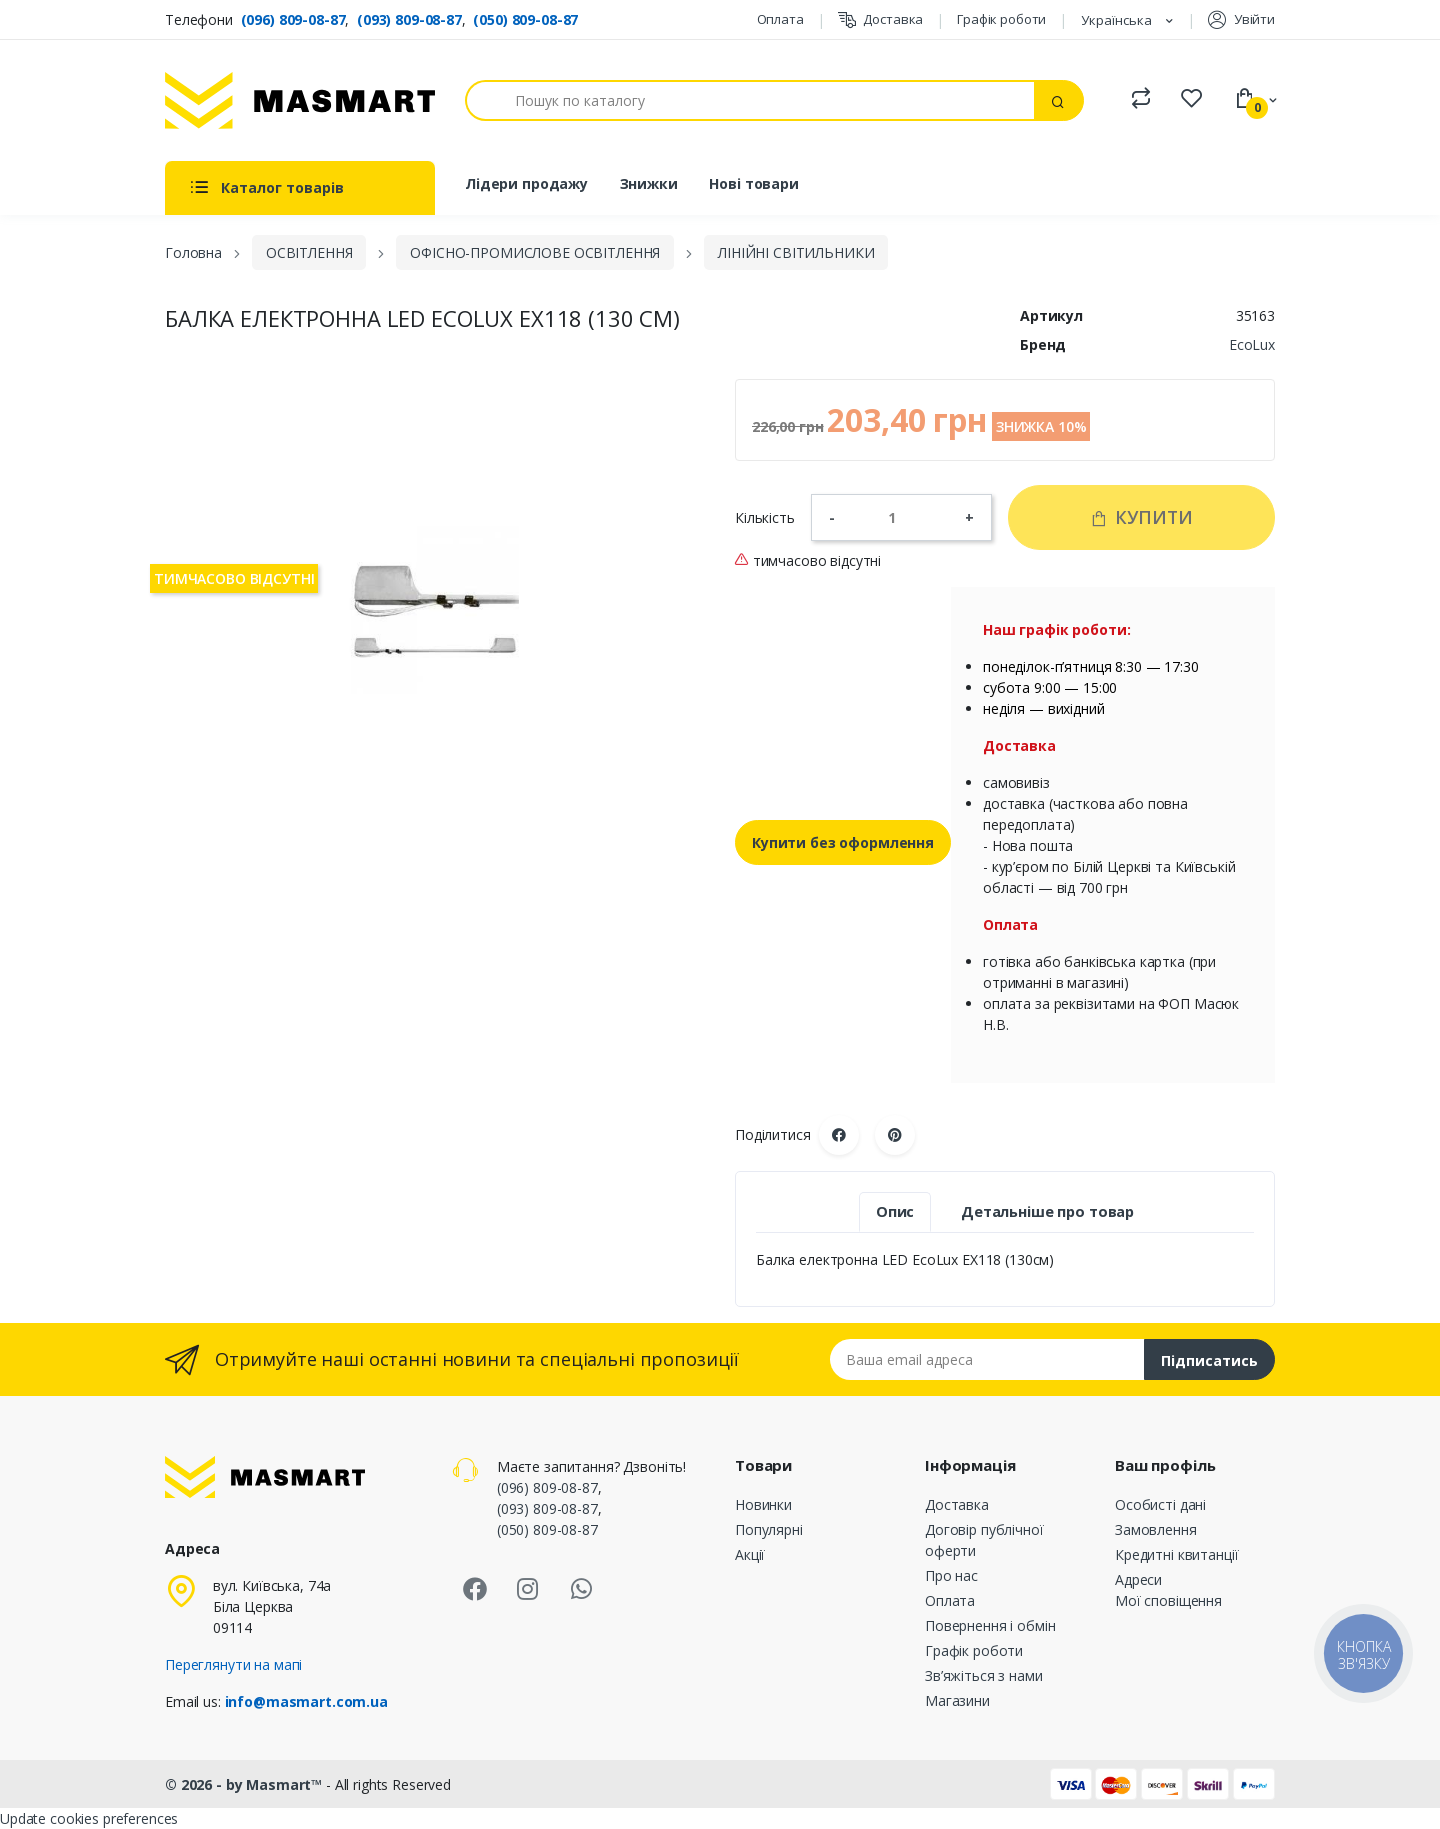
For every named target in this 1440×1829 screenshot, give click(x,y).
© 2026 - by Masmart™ (245, 1784)
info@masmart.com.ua (306, 1701)
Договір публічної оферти (984, 1540)
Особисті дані (1160, 1504)
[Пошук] (750, 100)
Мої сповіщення (1168, 1600)
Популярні (769, 1529)
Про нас (951, 1575)
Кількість (765, 517)
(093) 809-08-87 (409, 19)
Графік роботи (1001, 19)
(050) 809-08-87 (525, 19)
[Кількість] (900, 517)
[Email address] (987, 1359)
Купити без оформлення (843, 842)
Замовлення (1156, 1529)
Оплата (780, 19)
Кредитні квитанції (1176, 1554)
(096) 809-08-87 (293, 19)
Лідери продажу (526, 183)
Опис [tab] (895, 1211)
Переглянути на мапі (233, 1664)
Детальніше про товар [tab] (1047, 1211)
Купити (1141, 517)
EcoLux (1252, 344)
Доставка (881, 19)
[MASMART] (300, 100)
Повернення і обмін (990, 1625)
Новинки (763, 1504)
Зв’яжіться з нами (984, 1675)
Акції (750, 1554)
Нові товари (753, 183)
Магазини (957, 1700)
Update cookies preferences (89, 1818)
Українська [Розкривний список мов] (1118, 20)
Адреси (1138, 1579)
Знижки (649, 183)
